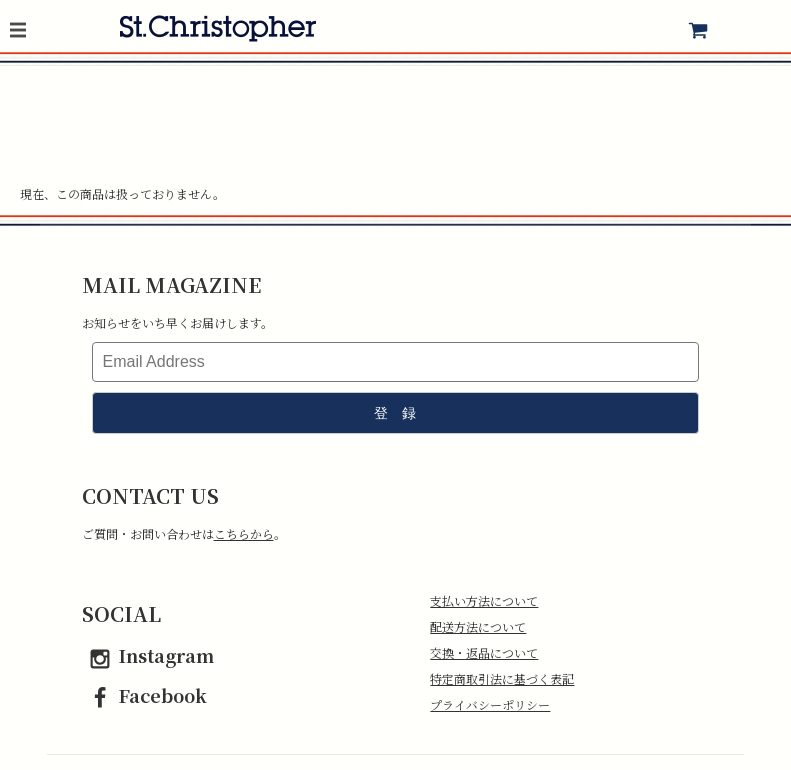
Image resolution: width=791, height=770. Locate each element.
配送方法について (478, 626)
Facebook (144, 695)
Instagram (148, 655)
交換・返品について (484, 652)
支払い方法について (484, 600)
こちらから (244, 533)
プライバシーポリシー (490, 704)
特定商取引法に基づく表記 (502, 678)
